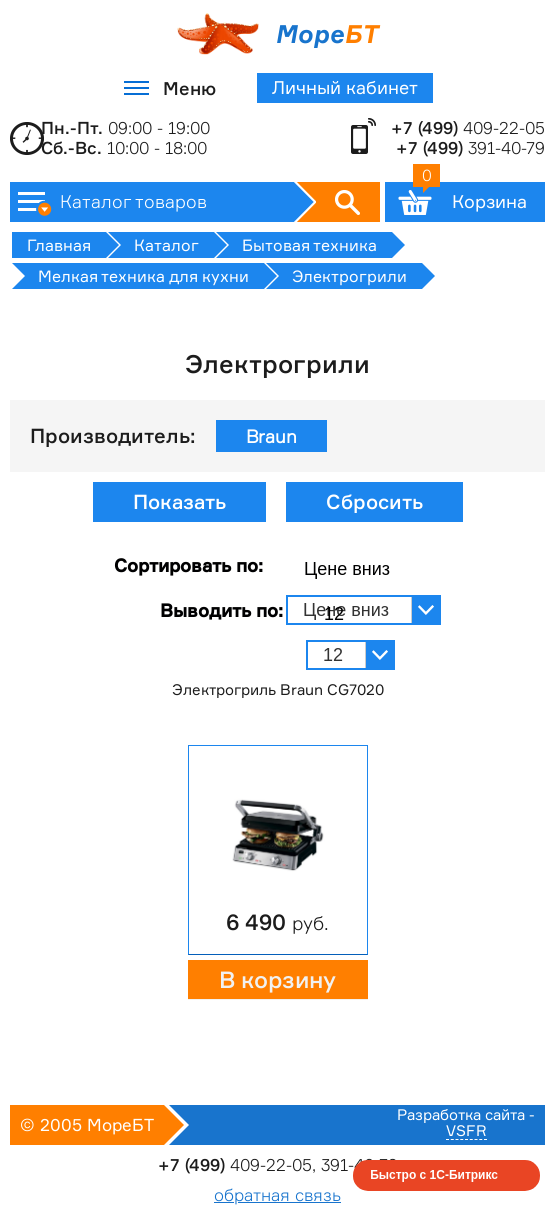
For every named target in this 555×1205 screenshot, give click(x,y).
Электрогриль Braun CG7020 (278, 689)
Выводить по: (221, 610)
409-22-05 (468, 128)
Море (277, 34)
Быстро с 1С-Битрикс (434, 1175)
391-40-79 (470, 148)
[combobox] (363, 570)
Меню (189, 88)
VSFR (466, 1131)
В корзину (277, 980)
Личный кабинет (345, 87)
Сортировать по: (188, 565)
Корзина (470, 197)
